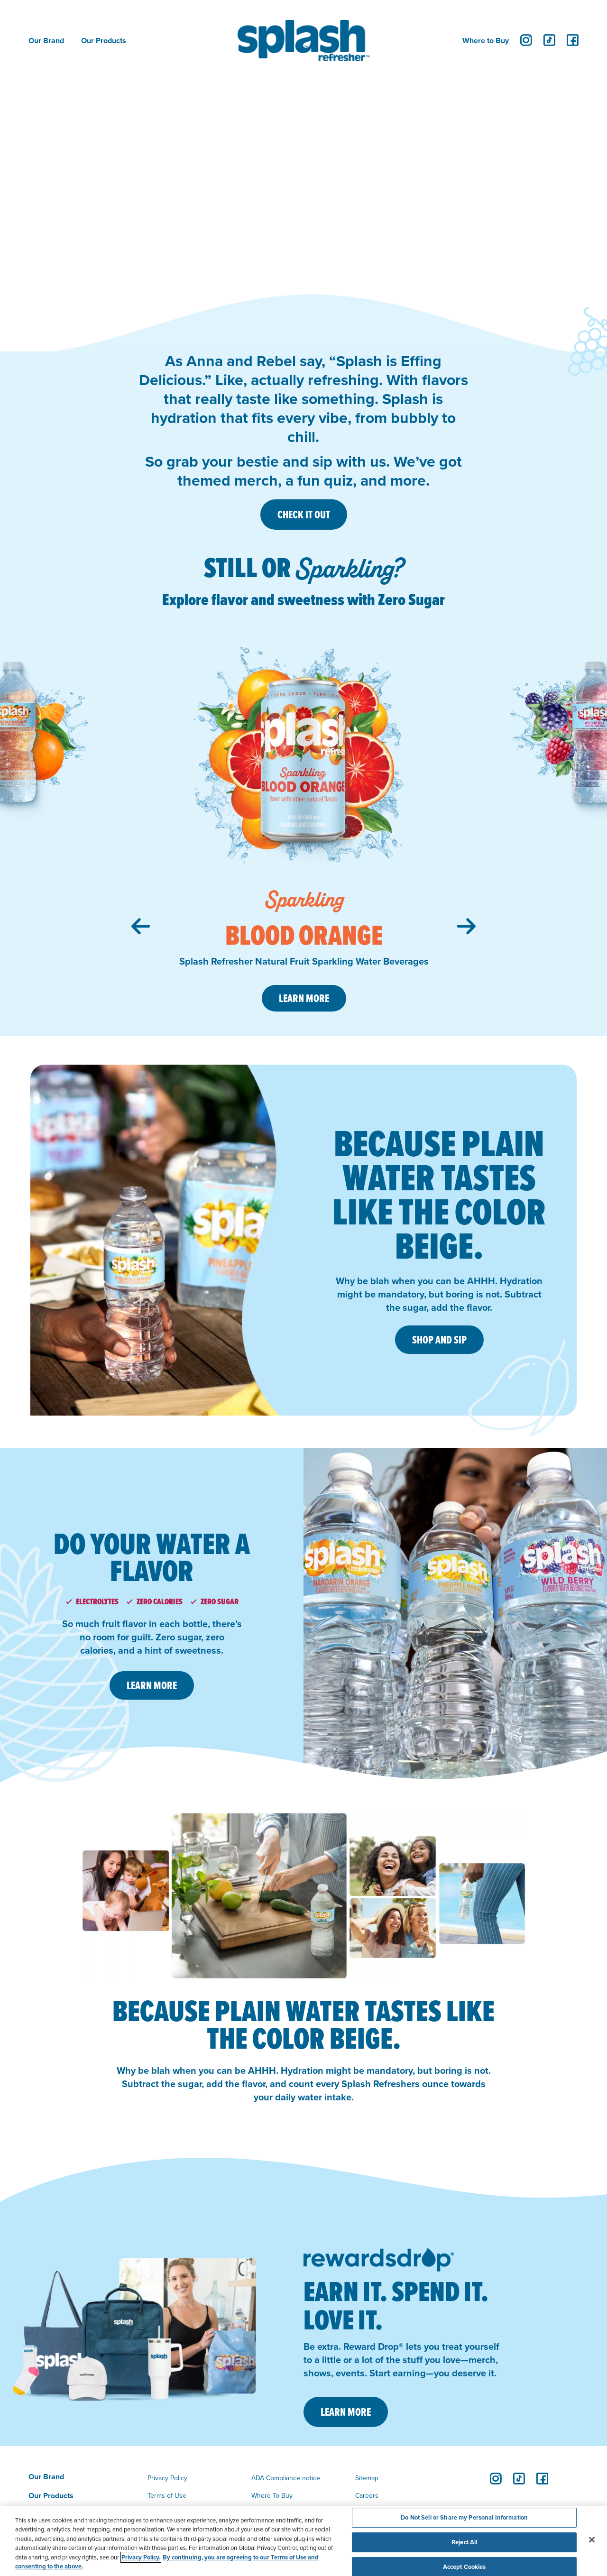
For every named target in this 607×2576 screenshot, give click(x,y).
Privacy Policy (167, 2478)
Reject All (464, 2542)
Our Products (103, 40)
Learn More (304, 998)
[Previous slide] (141, 926)
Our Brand (46, 40)
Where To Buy (272, 2495)
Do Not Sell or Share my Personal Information (464, 2517)
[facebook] (573, 40)
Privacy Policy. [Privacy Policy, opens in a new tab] (140, 2557)
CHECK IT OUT (303, 514)
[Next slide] (466, 926)
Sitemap (366, 2478)
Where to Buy (485, 41)
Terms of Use (166, 2495)
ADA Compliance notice (285, 2478)
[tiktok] (549, 40)
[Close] (591, 2540)
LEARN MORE (152, 1685)
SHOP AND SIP (439, 1340)
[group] (304, 822)
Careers (366, 2495)
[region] (303, 2541)
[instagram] (526, 40)
